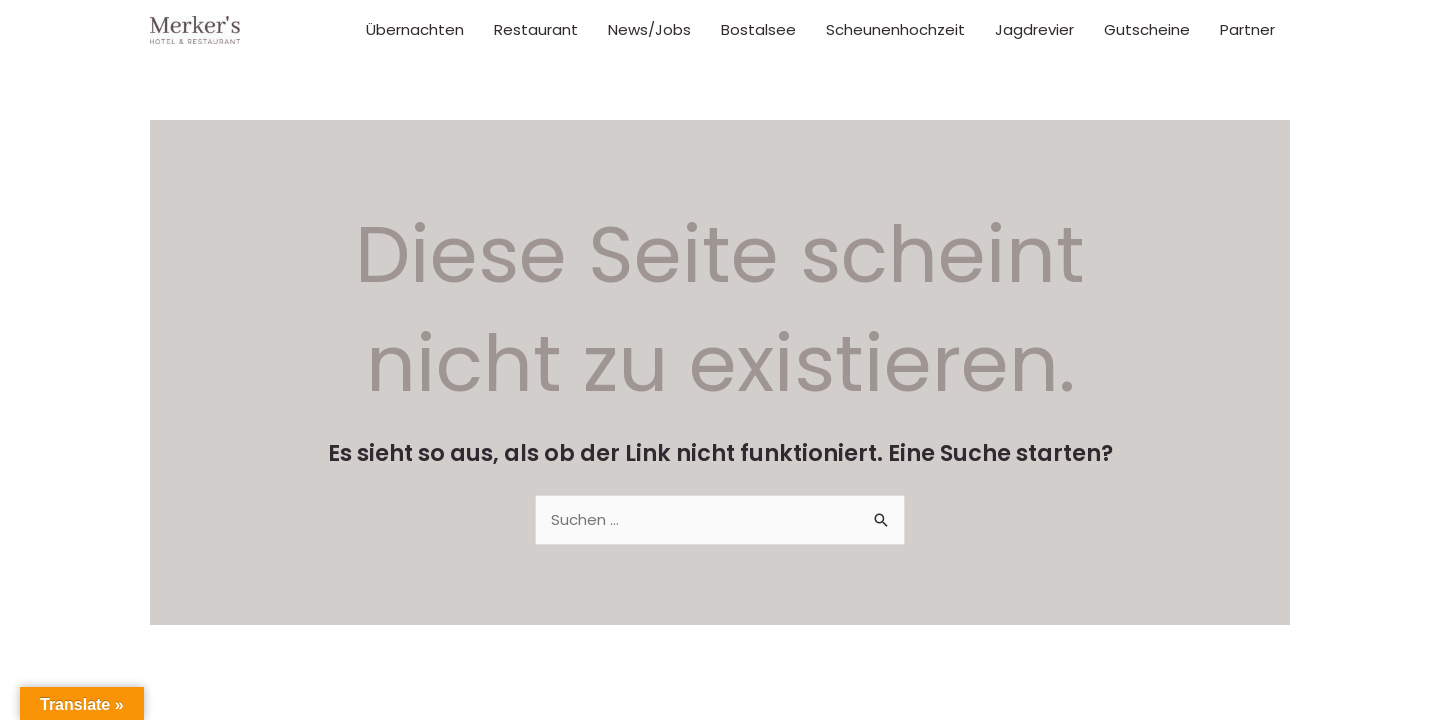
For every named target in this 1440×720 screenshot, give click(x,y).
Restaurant (536, 29)
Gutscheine (1147, 29)
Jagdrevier (1034, 29)
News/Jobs (649, 29)
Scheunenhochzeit (895, 29)
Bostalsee (758, 29)
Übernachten (415, 29)
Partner (1247, 29)
